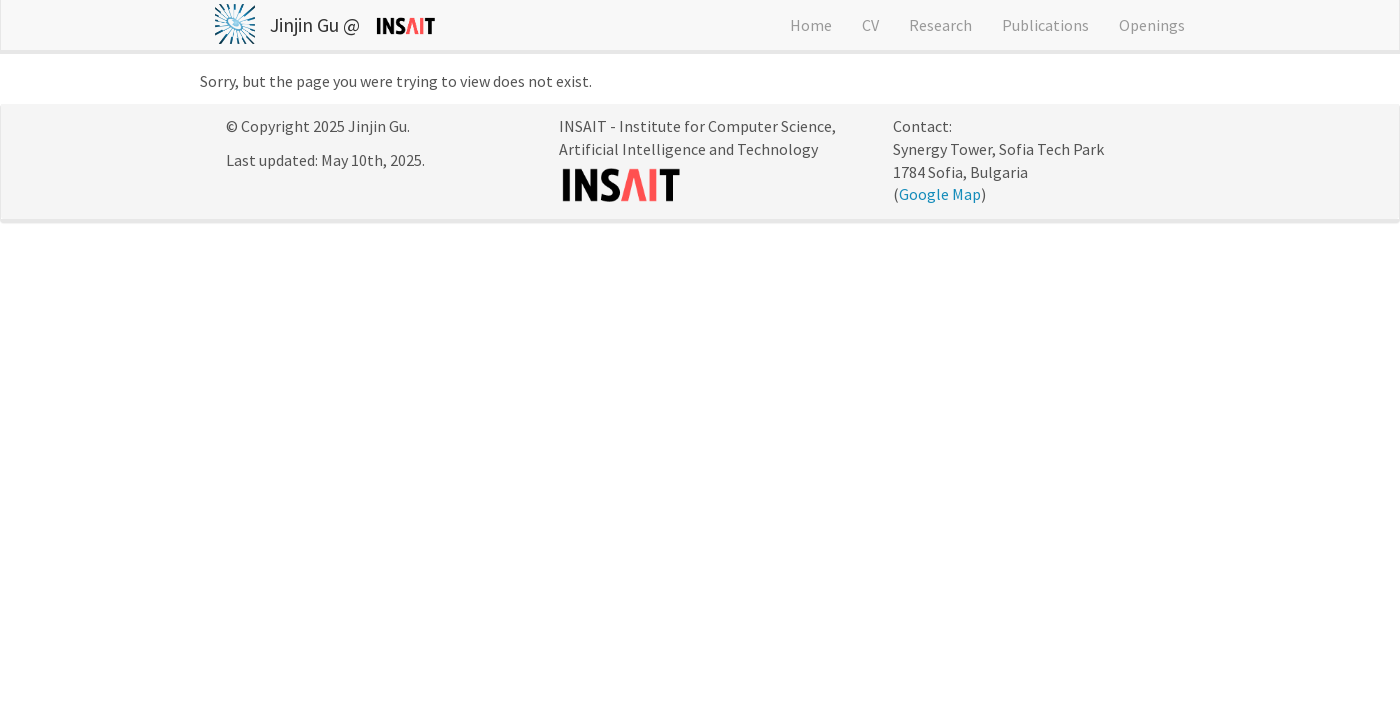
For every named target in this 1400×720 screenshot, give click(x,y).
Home (811, 25)
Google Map (940, 194)
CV (870, 25)
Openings (1152, 25)
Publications (1045, 25)
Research (940, 25)
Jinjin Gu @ (315, 24)
